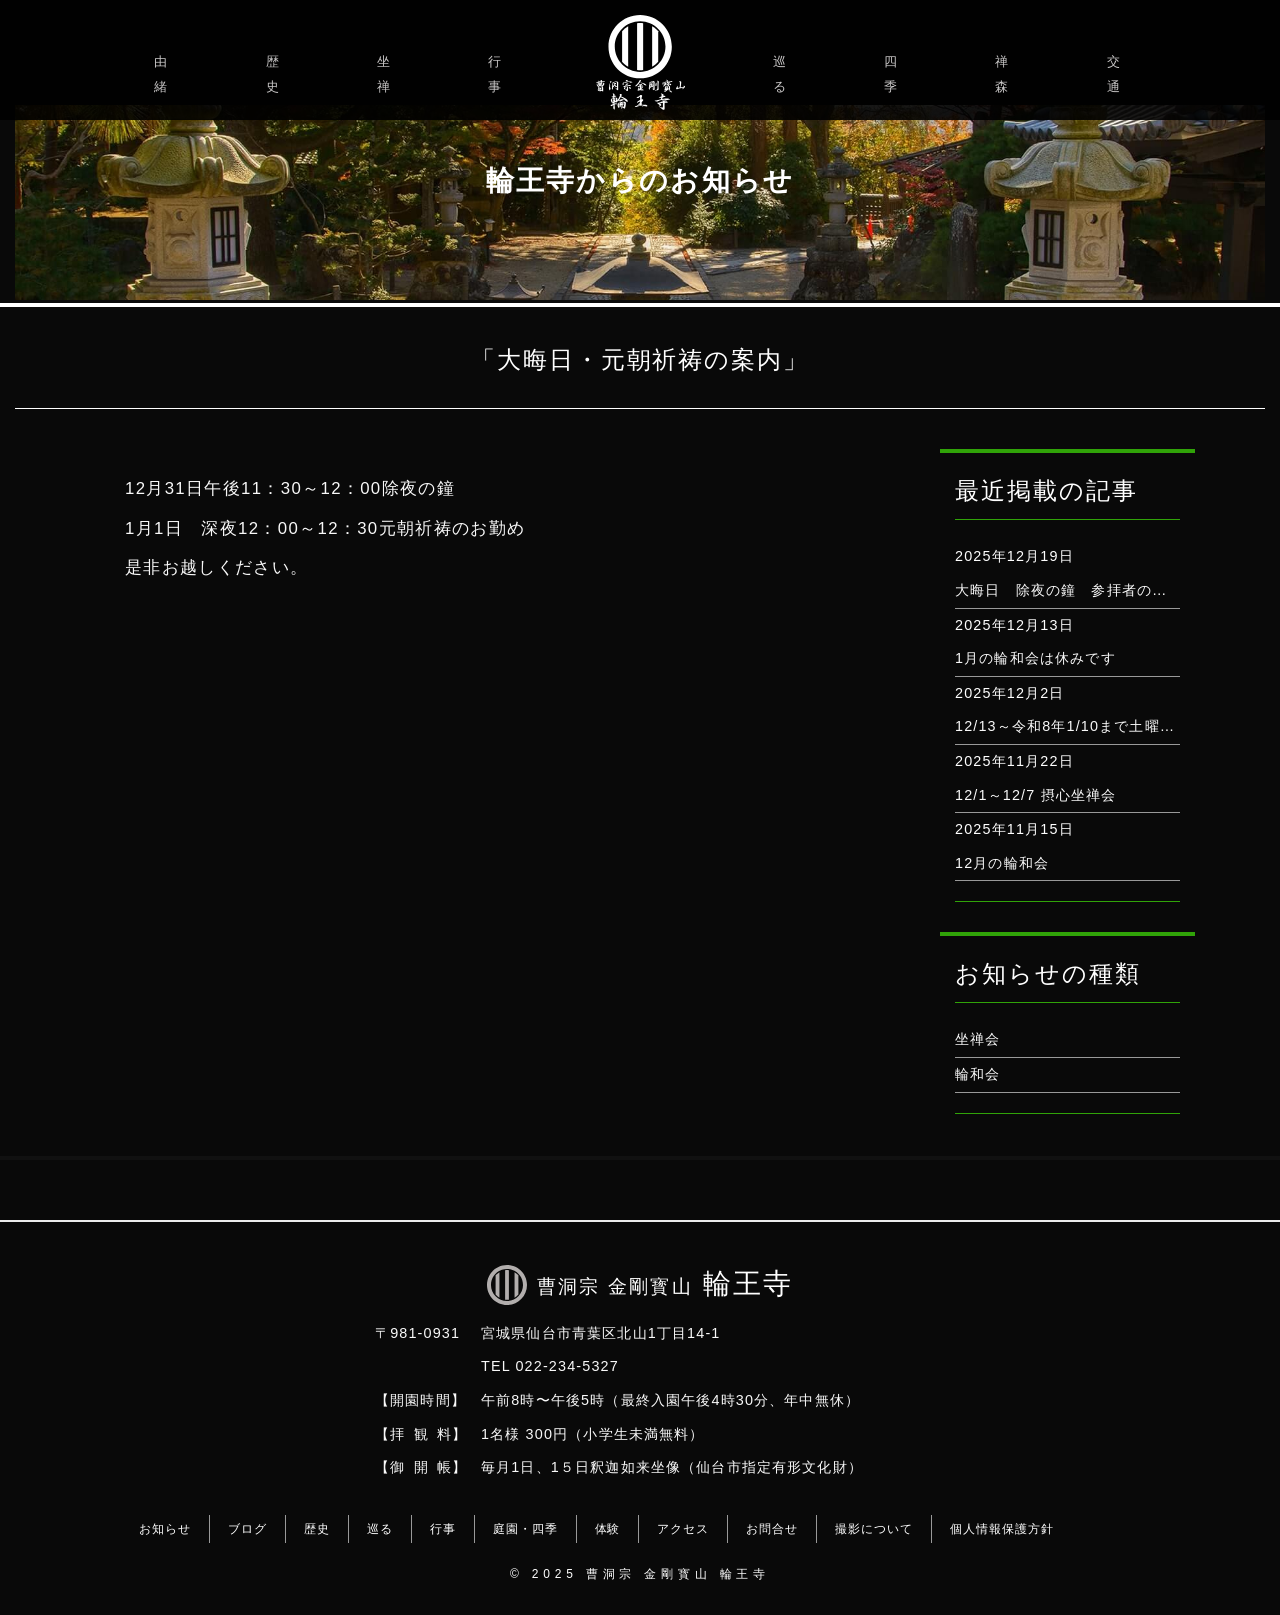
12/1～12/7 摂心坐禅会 (1035, 795)
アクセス (683, 1529)
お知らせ (165, 1529)
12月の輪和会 (1002, 863)
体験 (608, 1529)
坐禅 (386, 74)
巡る (782, 74)
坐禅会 (977, 1039)
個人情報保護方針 (1002, 1529)
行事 (497, 74)
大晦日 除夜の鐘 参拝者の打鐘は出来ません (1114, 590)
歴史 (275, 74)
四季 (893, 74)
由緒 (163, 74)
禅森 (1004, 74)
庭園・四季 (525, 1529)
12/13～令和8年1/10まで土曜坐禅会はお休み (1110, 726)
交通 (1116, 74)
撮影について (874, 1529)
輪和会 (977, 1074)
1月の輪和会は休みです (1035, 658)
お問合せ (772, 1529)
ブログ (247, 1529)
